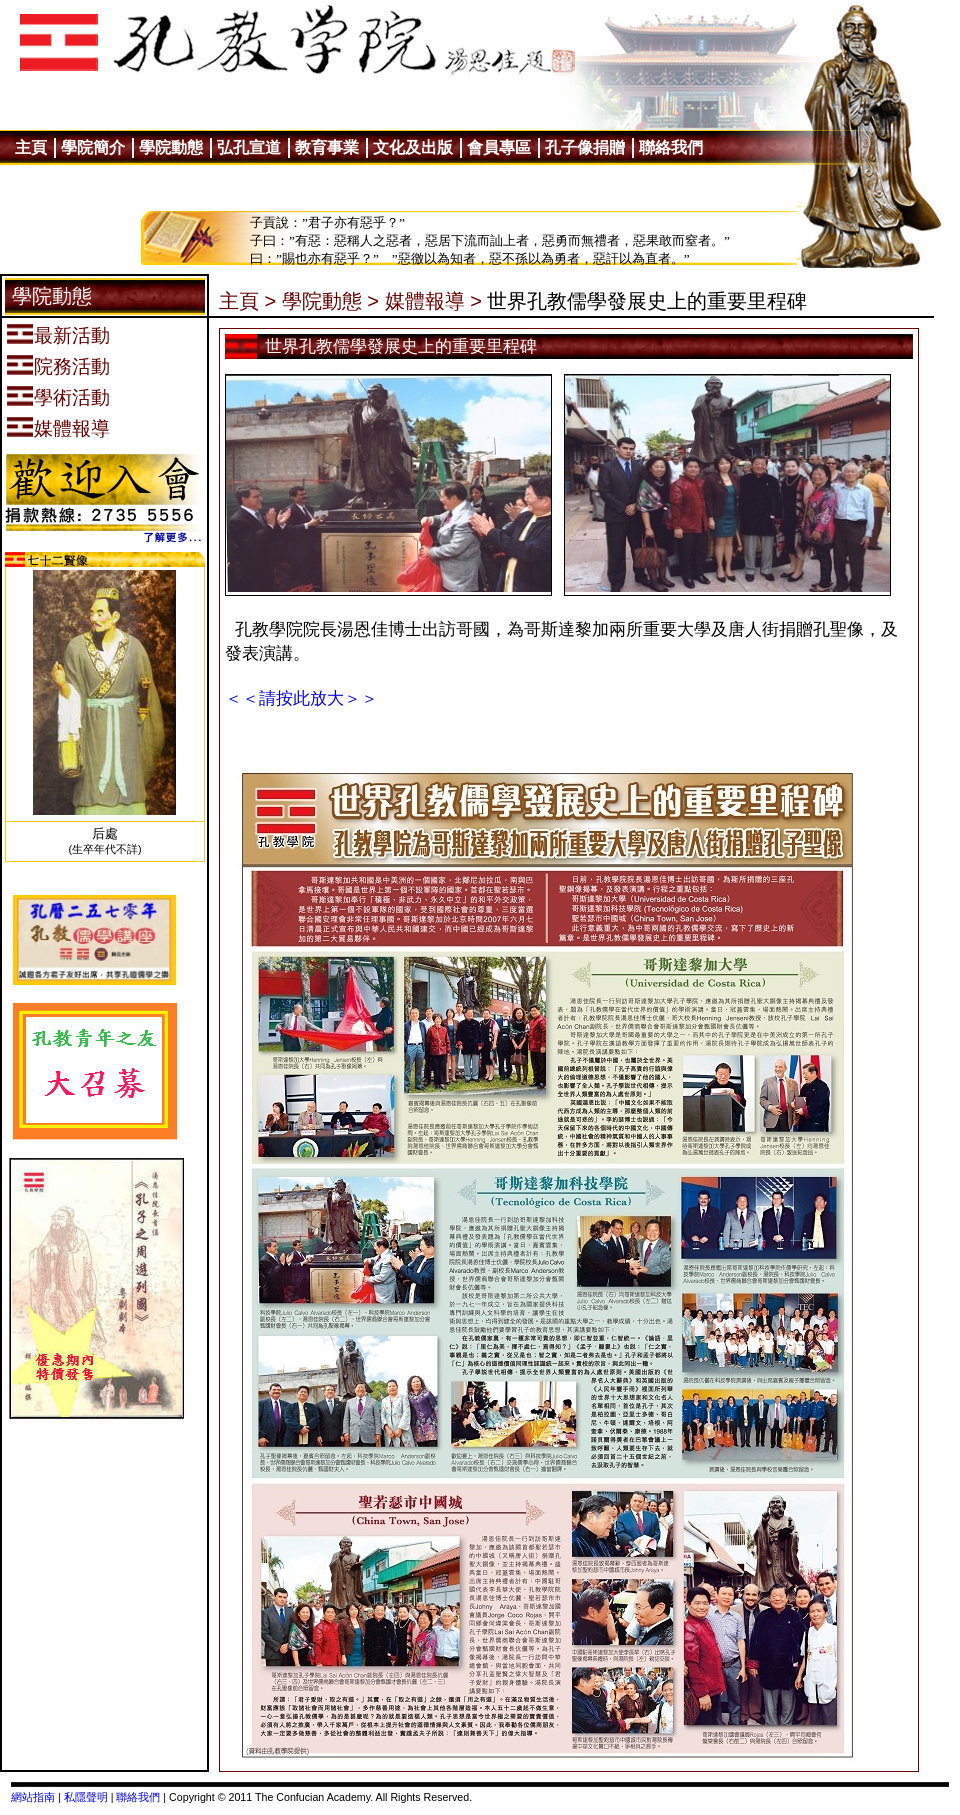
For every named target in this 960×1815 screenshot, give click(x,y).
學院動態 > (330, 301)
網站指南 (33, 1797)
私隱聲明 (86, 1797)
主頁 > (247, 301)
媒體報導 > (433, 301)
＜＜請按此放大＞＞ (301, 698)
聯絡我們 (138, 1797)
